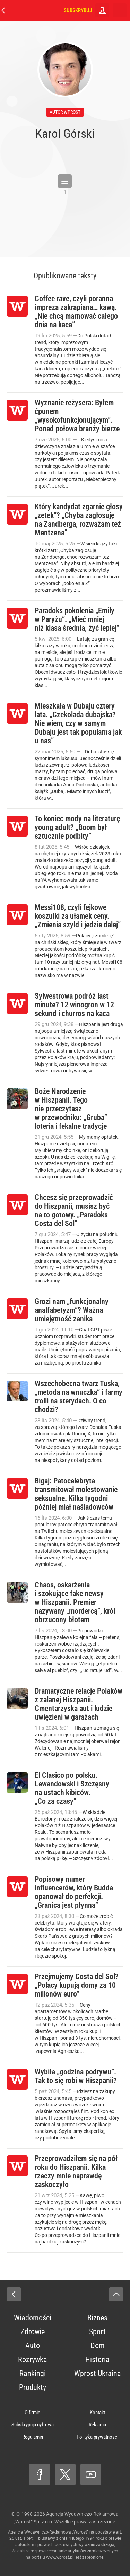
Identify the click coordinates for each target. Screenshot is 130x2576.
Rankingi (32, 2373)
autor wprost (65, 112)
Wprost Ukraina (97, 2373)
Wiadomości (32, 2317)
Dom (97, 2345)
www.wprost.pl (59, 2557)
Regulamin (32, 2437)
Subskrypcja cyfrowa (32, 2425)
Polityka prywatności (97, 2437)
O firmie (32, 2412)
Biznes (97, 2317)
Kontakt (97, 2412)
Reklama (97, 2425)
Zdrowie (32, 2331)
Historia (97, 2359)
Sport (97, 2331)
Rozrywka (32, 2359)
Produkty (32, 2387)
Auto (32, 2345)
